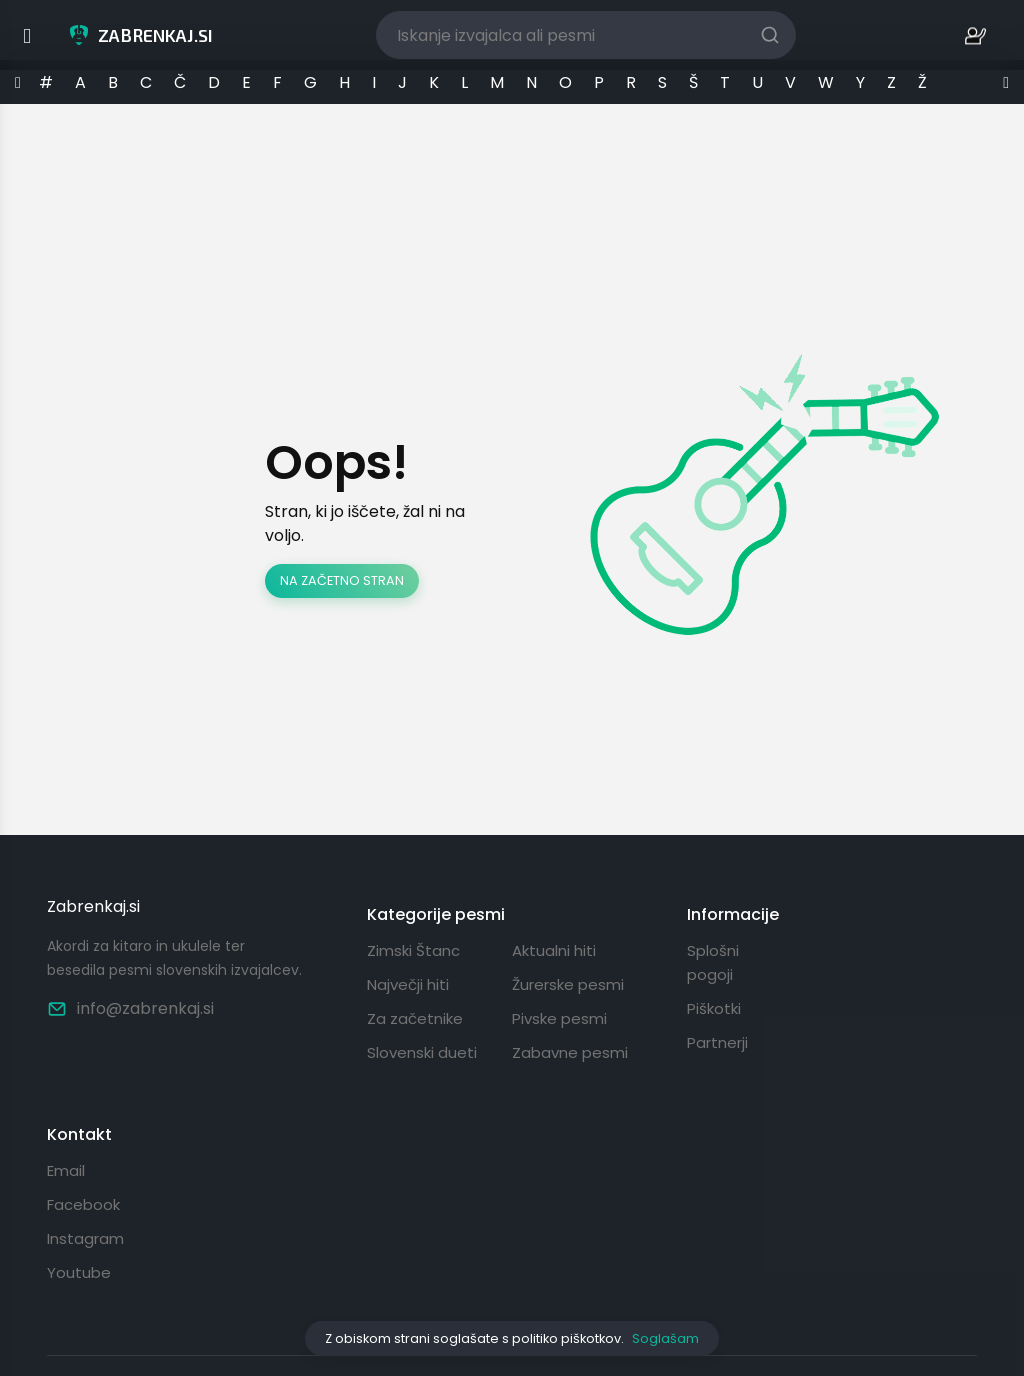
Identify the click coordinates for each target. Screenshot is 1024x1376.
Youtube (79, 1272)
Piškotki (714, 1008)
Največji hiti (408, 984)
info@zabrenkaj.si (130, 1008)
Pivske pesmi (559, 1018)
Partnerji (717, 1042)
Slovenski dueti (422, 1052)
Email (66, 1170)
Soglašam (665, 1338)
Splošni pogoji (713, 962)
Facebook (83, 1204)
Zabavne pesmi (570, 1052)
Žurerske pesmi (568, 984)
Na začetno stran (342, 580)
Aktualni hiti (554, 950)
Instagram (85, 1238)
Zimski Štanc (413, 950)
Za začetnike (415, 1018)
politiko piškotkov (566, 1338)
